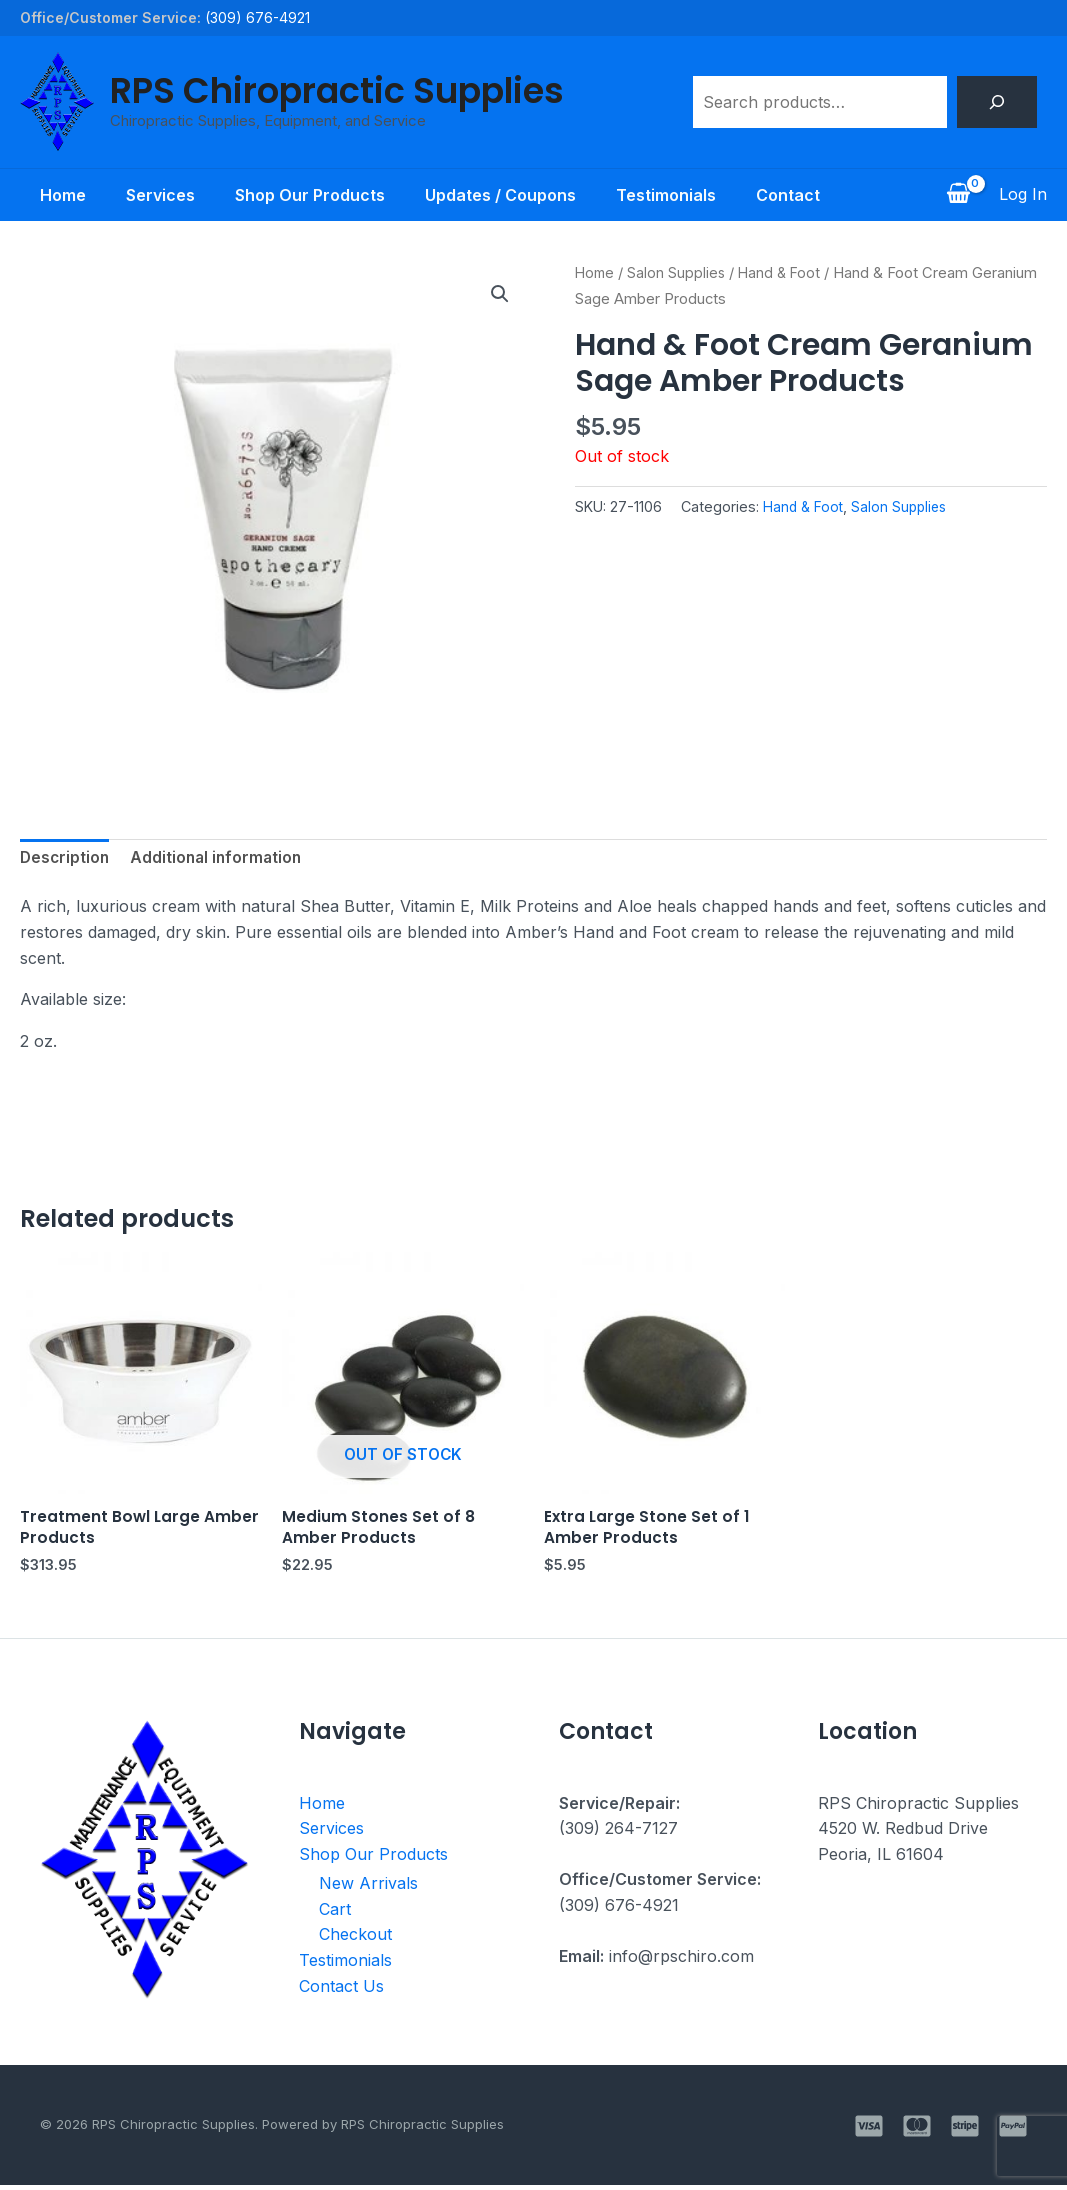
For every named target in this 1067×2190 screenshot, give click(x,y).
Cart (335, 1913)
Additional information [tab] (221, 859)
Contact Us (341, 1990)
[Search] (997, 102)
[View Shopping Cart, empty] (958, 195)
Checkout (355, 1939)
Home (43, 195)
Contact (808, 195)
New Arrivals (368, 1888)
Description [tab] (66, 859)
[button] (500, 295)
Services (148, 195)
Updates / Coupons (504, 195)
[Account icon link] (1023, 195)
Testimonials (678, 195)
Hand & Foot (784, 273)
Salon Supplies (679, 273)
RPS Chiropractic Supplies (337, 90)
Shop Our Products (306, 195)
